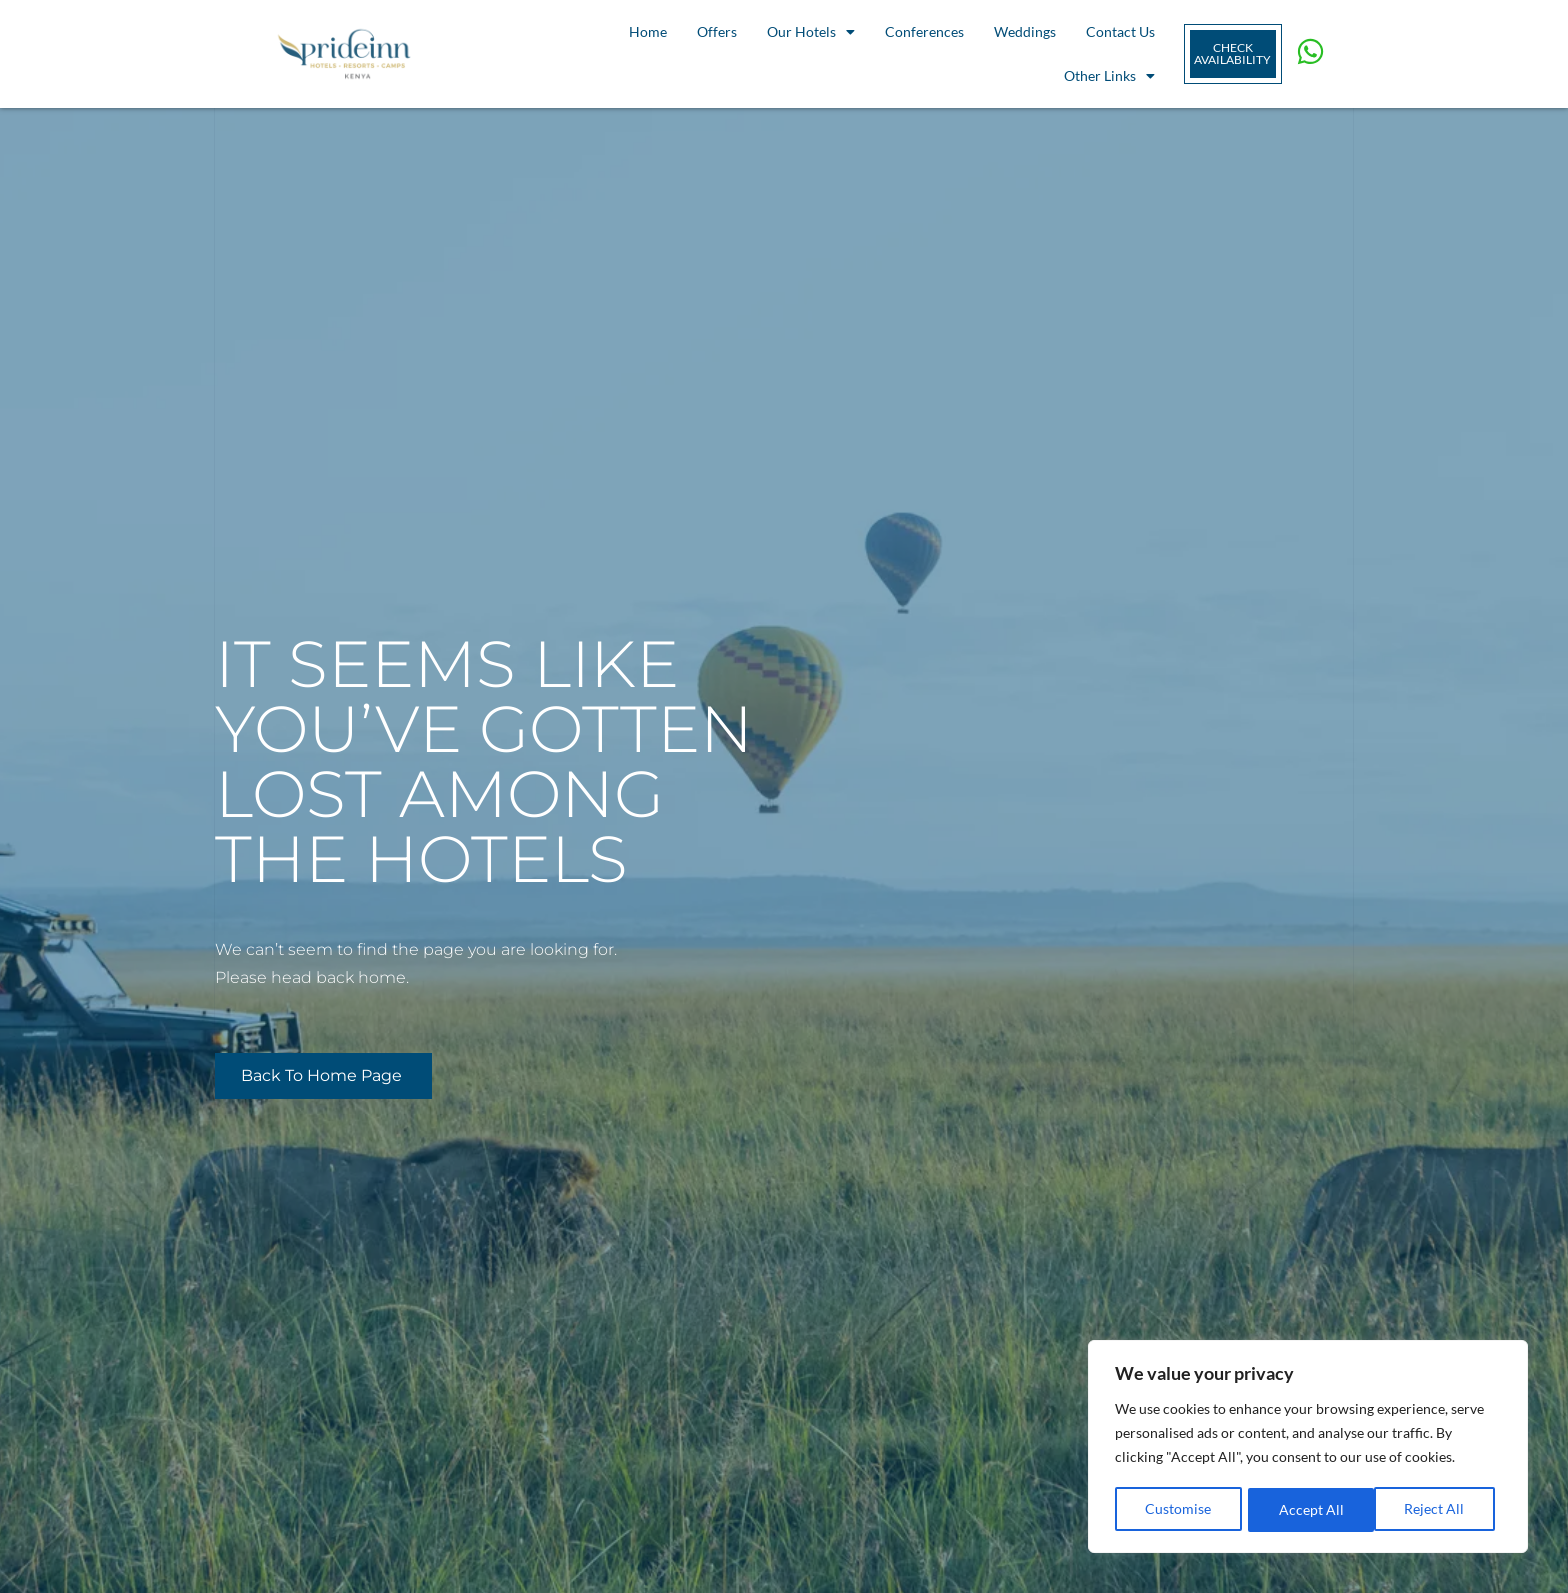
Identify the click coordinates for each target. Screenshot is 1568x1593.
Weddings (1025, 31)
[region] (1308, 1448)
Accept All (1438, 1509)
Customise (1178, 1509)
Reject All (1309, 1509)
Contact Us (1120, 31)
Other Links (1109, 75)
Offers (717, 31)
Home (648, 31)
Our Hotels (811, 31)
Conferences (924, 31)
